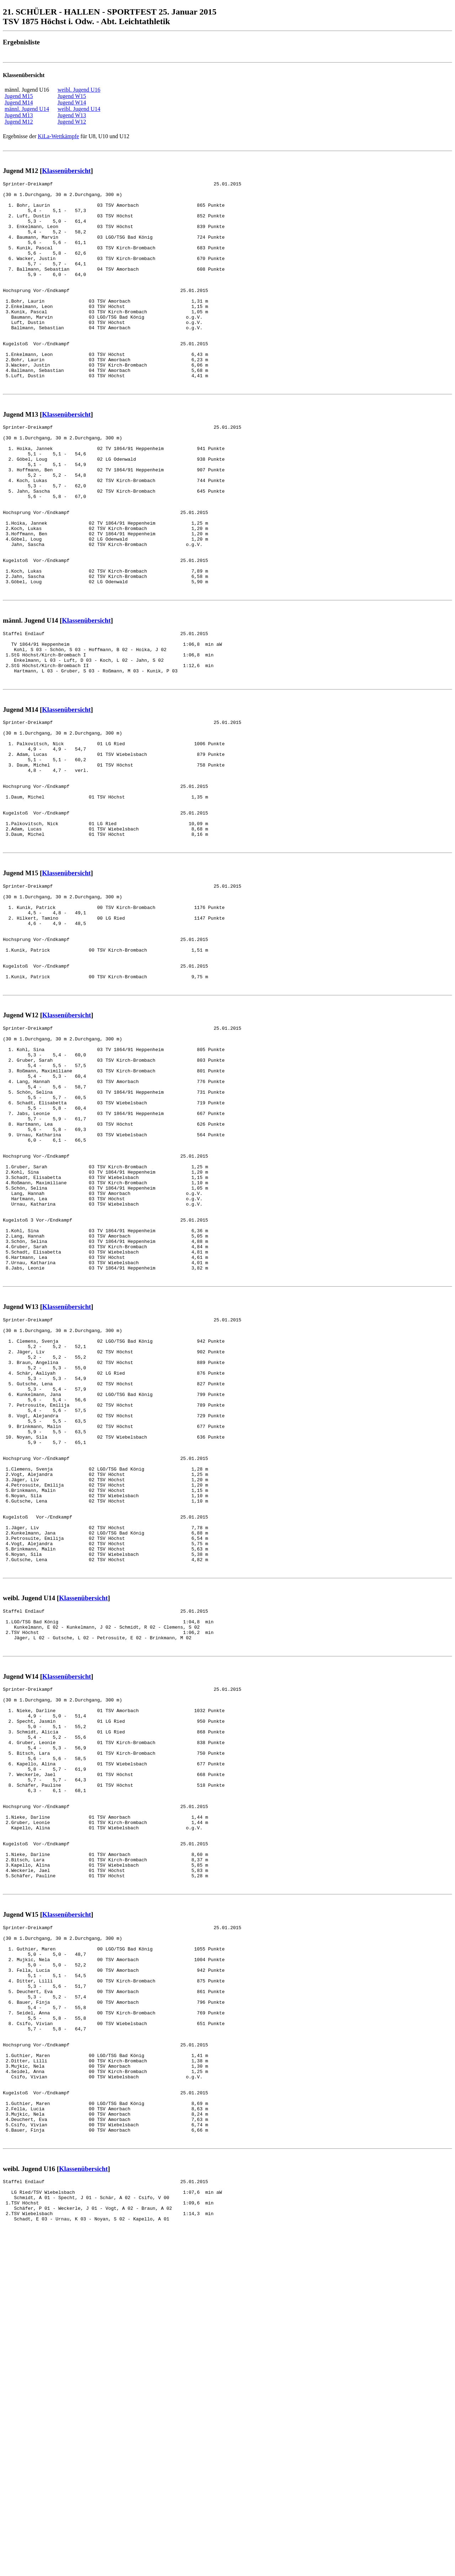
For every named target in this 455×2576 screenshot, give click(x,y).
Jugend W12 (72, 122)
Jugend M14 (19, 102)
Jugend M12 (19, 122)
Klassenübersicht (66, 170)
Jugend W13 (72, 115)
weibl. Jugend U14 (79, 109)
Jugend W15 (72, 96)
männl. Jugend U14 (27, 109)
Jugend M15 (19, 96)
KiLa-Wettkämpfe (58, 136)
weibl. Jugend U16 (79, 90)
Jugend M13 (19, 115)
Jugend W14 (72, 102)
